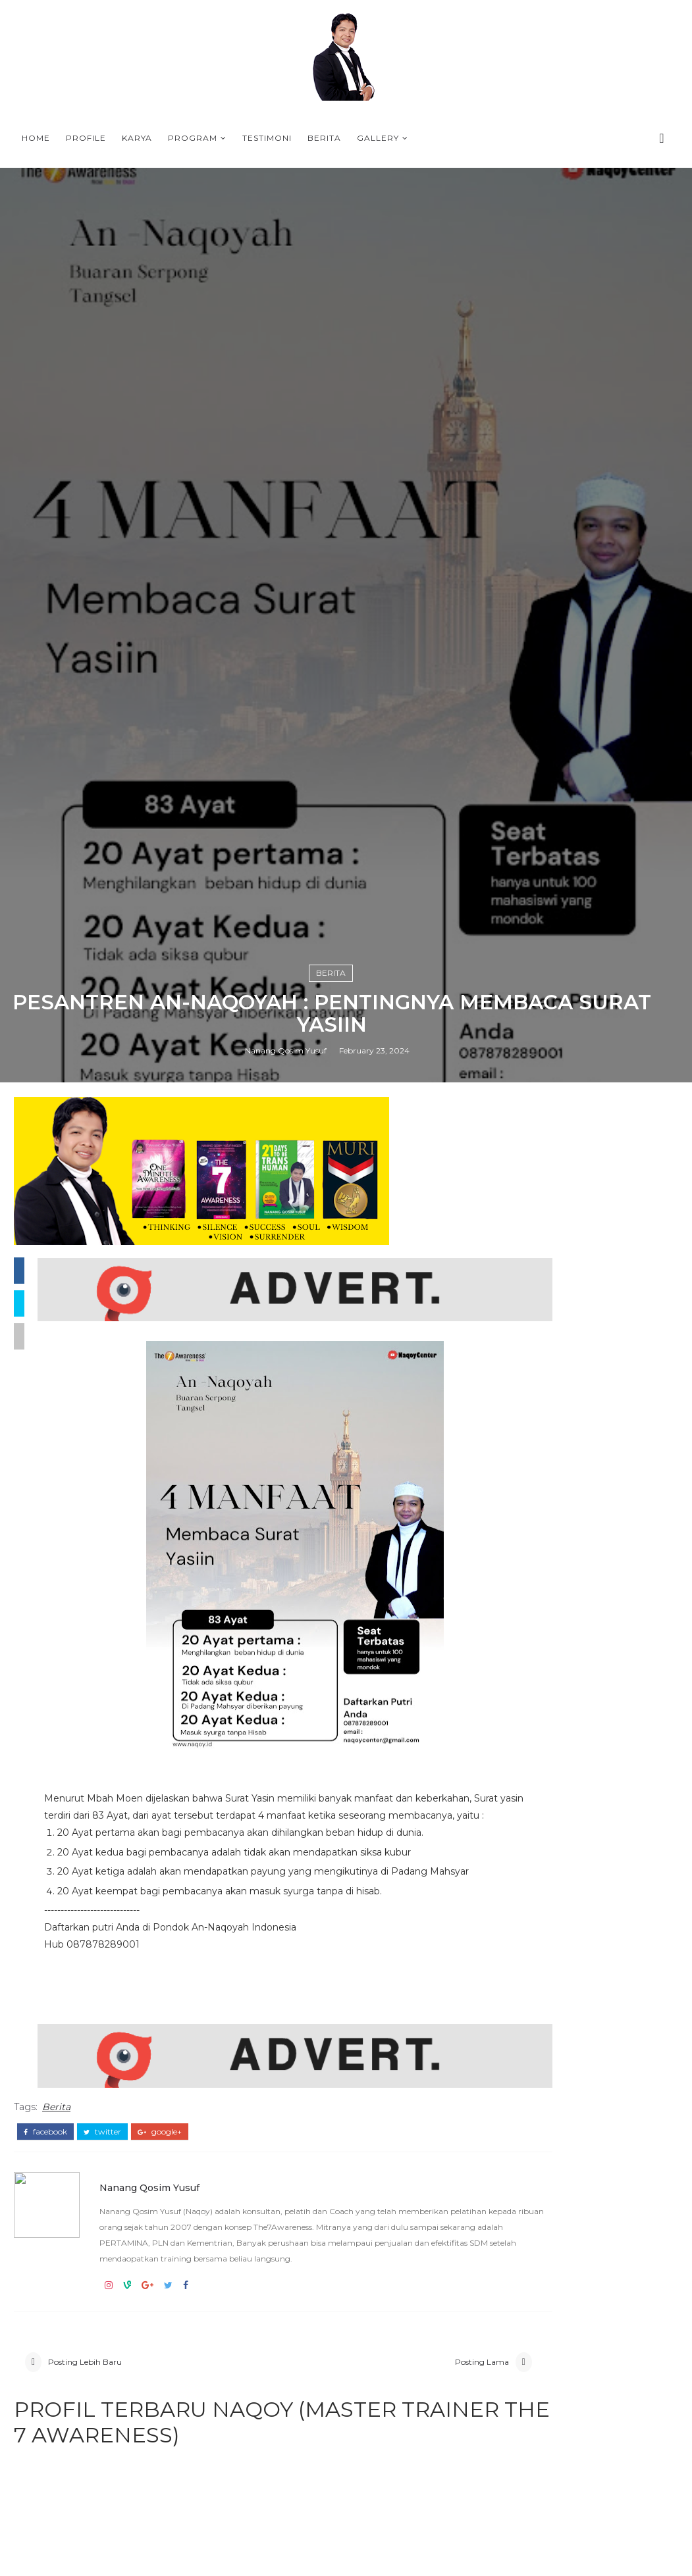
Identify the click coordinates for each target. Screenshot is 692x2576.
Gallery (378, 138)
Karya (137, 138)
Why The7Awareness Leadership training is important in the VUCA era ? (576, 1915)
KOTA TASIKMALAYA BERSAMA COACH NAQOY (566, 1942)
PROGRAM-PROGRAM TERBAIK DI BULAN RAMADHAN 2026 (576, 1965)
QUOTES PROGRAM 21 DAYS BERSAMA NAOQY (605, 2315)
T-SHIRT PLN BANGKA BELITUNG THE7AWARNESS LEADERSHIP (572, 1987)
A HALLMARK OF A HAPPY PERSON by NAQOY (603, 2155)
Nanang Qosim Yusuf (286, 1674)
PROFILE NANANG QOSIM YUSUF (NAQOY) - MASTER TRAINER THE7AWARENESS (572, 2090)
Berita (324, 138)
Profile (86, 138)
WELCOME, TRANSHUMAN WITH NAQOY (606, 2261)
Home (36, 138)
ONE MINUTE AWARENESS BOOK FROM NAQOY (573, 1887)
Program (192, 138)
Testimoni (267, 138)
